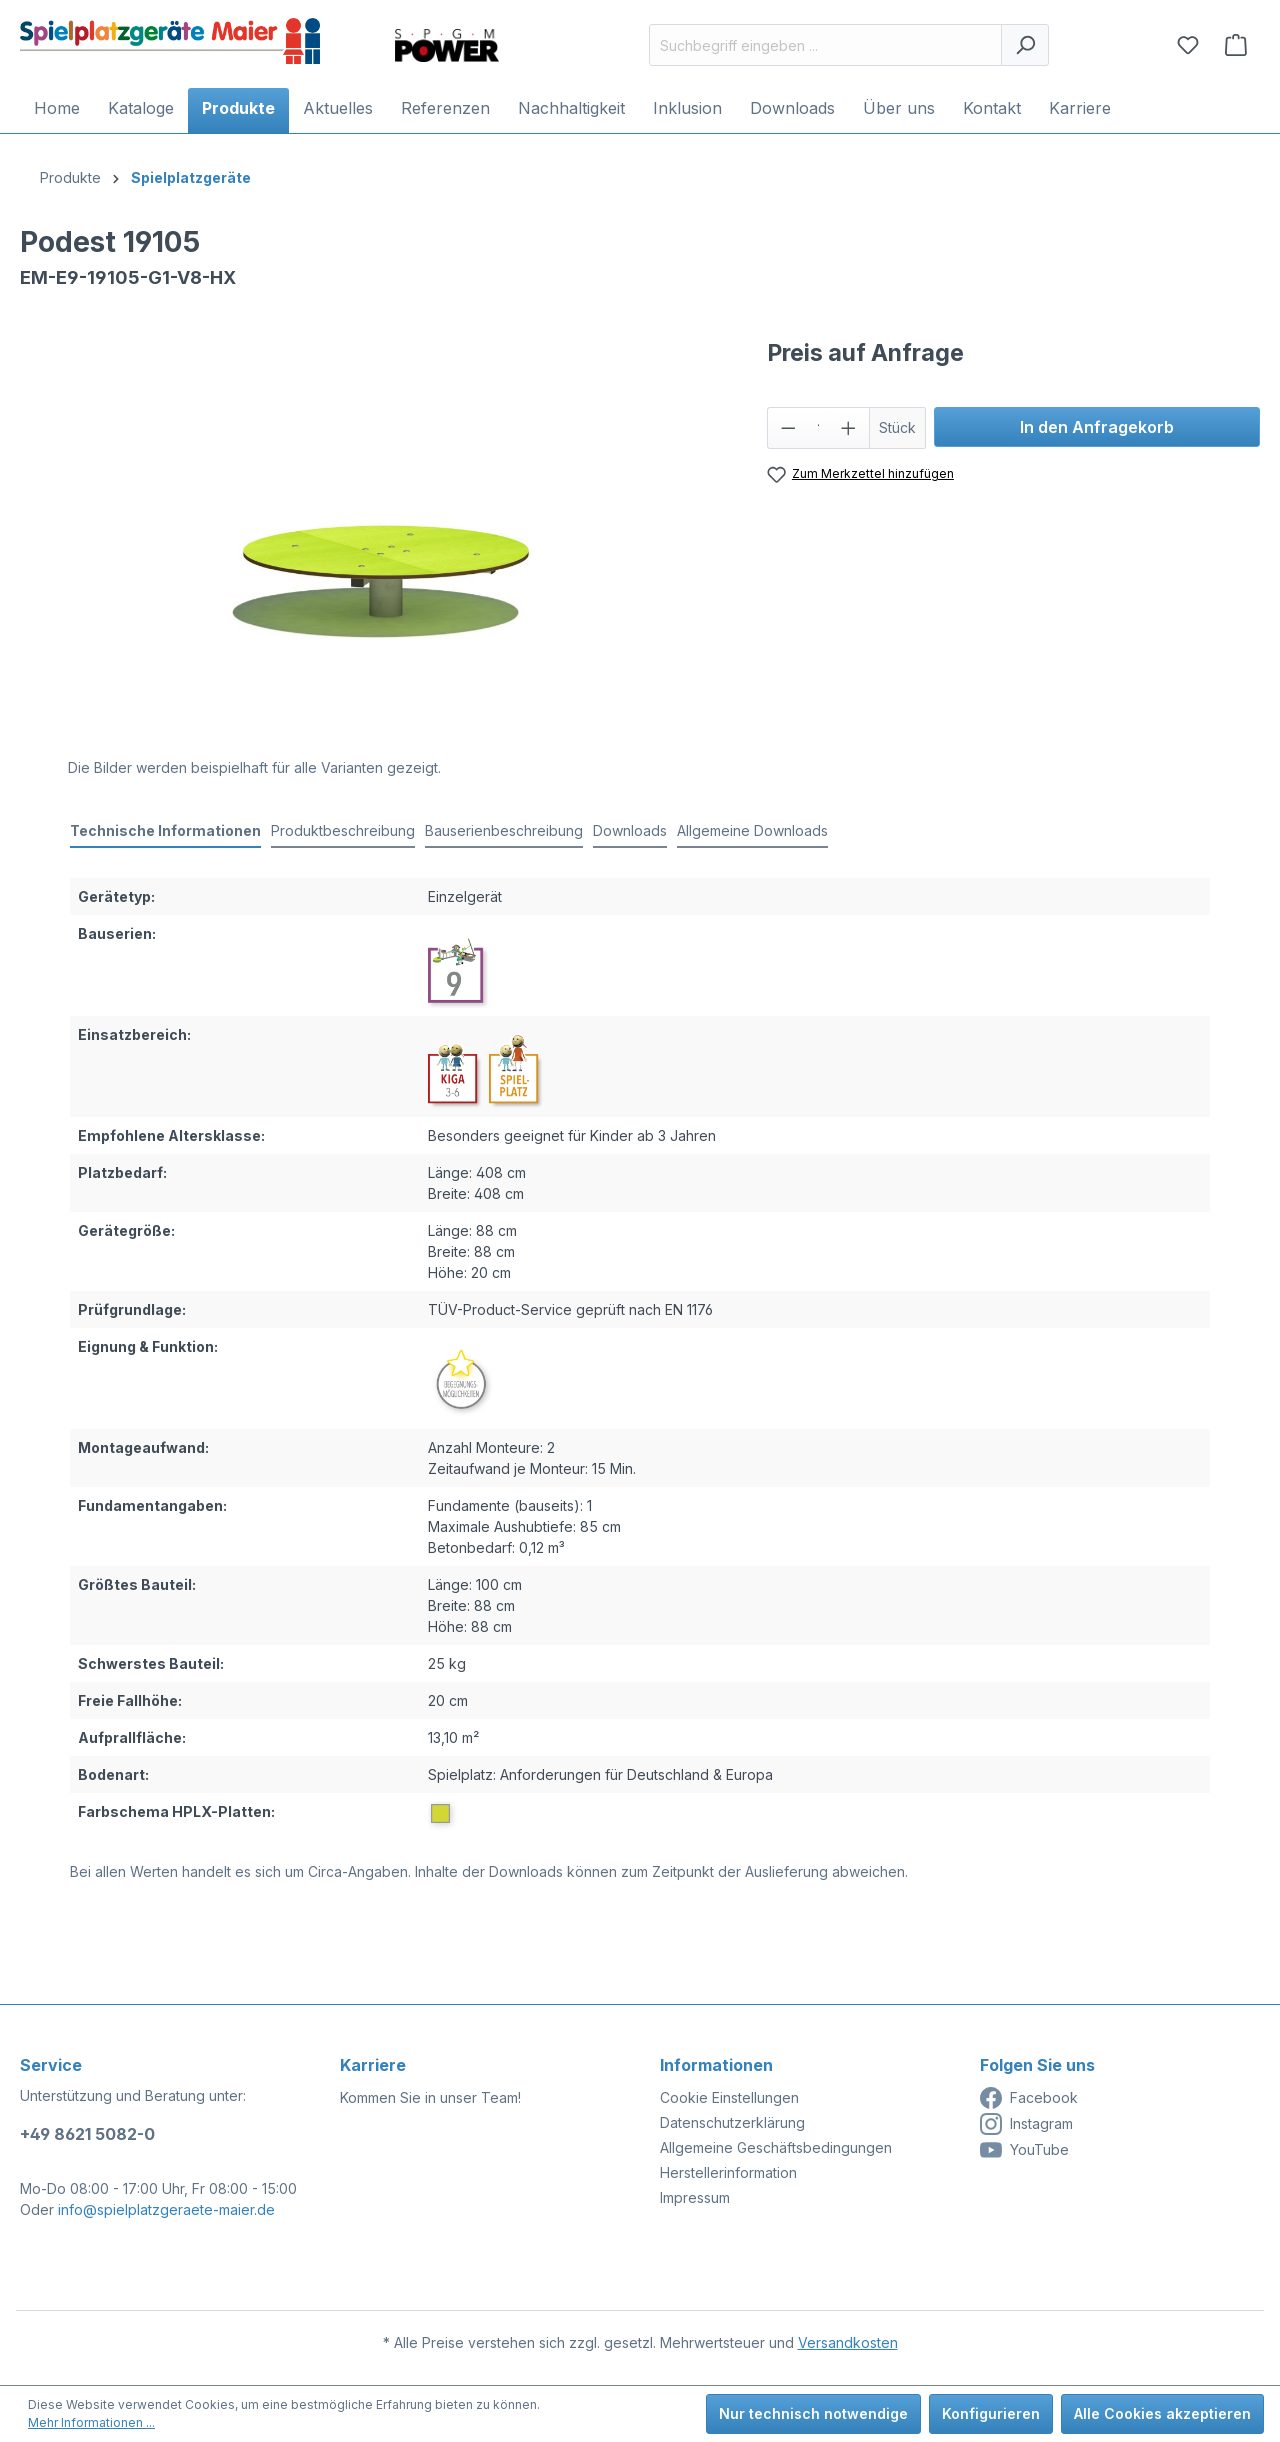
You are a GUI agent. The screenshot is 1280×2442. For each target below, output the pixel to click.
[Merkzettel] (1188, 45)
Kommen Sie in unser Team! (430, 2097)
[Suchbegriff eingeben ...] (825, 45)
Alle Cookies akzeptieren (1162, 2413)
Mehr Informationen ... (91, 2422)
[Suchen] (1025, 45)
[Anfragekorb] (1236, 45)
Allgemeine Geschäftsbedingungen (776, 2147)
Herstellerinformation (728, 2172)
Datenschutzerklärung (732, 2122)
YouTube (1024, 2150)
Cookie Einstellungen (729, 2097)
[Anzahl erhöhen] (849, 428)
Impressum (695, 2197)
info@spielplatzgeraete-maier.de (166, 2209)
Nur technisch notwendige (813, 2413)
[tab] (165, 831)
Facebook (1029, 2098)
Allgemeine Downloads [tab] (752, 830)
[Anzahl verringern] (788, 428)
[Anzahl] (818, 428)
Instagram (1026, 2124)
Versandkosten (848, 2342)
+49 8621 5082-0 (87, 2134)
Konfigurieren (991, 2413)
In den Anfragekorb (1097, 427)
